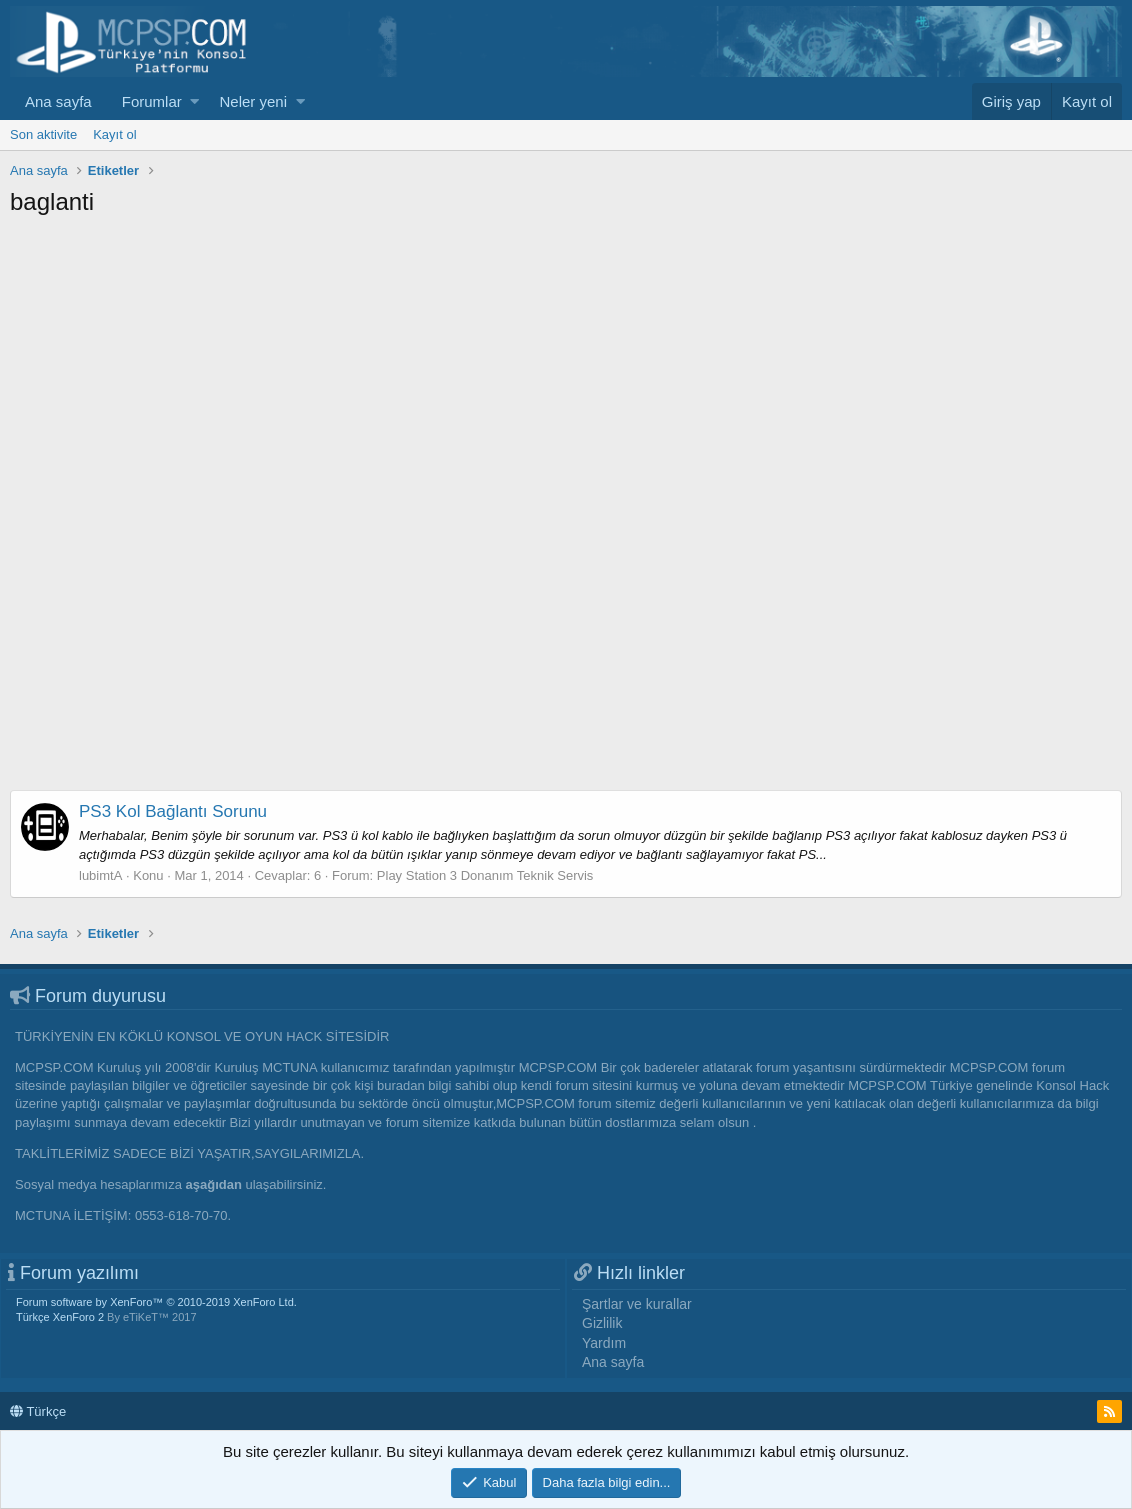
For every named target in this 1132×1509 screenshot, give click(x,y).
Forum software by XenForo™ (156, 1302)
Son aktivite (43, 134)
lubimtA (100, 875)
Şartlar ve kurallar (637, 1304)
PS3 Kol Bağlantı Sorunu (173, 811)
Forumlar (152, 101)
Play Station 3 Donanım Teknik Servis (485, 875)
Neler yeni (253, 101)
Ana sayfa (58, 101)
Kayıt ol (114, 134)
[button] (194, 101)
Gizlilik (602, 1323)
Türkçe (38, 1411)
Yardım (604, 1343)
